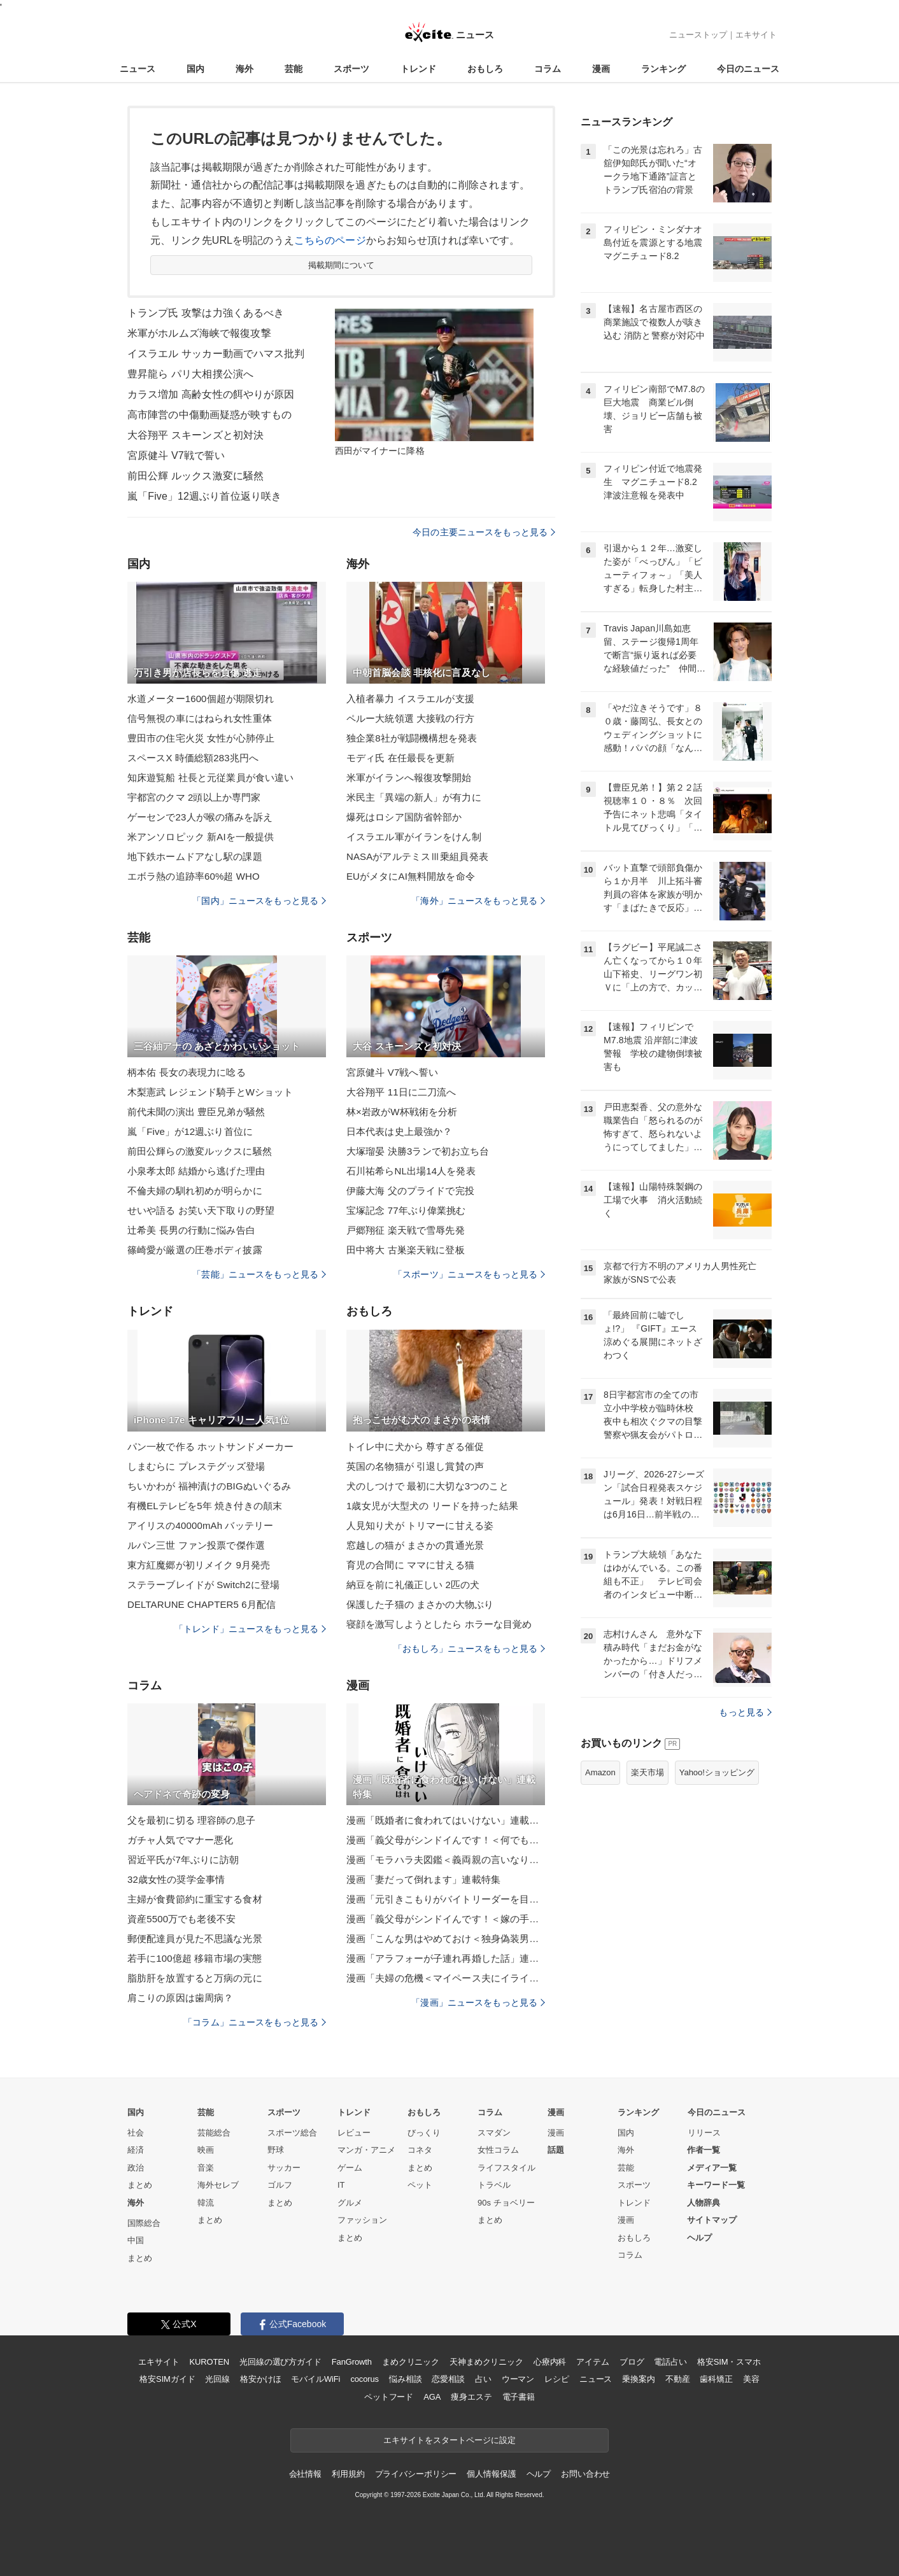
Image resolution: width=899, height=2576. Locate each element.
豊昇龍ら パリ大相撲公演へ (190, 374)
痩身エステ (471, 2397)
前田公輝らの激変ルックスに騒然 (199, 1151)
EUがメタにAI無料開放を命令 (410, 876)
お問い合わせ (585, 2474)
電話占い (670, 2362)
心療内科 (550, 2362)
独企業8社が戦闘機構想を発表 (411, 738)
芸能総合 (213, 2132)
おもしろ (485, 69)
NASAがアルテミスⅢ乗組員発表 (417, 856)
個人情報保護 (491, 2474)
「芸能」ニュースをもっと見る (259, 1274)
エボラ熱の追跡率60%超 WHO (193, 876)
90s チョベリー (506, 2202)
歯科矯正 (716, 2379)
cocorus (364, 2379)
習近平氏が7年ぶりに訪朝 (183, 1859)
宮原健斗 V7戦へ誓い (392, 1072)
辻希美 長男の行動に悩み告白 (191, 1230)
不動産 (677, 2379)
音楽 (205, 2167)
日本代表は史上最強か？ (399, 1131)
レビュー (354, 2132)
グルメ (349, 2202)
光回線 (217, 2379)
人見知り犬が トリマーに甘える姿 (419, 1525)
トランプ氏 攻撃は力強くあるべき (205, 312)
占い (483, 2379)
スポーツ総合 (292, 2132)
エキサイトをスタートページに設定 (449, 2440)
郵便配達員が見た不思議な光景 (194, 1938)
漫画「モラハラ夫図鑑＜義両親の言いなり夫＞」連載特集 (445, 1859)
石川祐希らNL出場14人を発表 (411, 1170)
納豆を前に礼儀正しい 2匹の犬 (412, 1584)
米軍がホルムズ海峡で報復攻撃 (199, 333)
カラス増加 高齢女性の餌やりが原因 (211, 394)
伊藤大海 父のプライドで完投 (410, 1190)
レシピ (556, 2379)
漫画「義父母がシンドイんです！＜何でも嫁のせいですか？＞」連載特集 (445, 1839)
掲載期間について (341, 265)
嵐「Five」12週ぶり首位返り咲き (204, 496)
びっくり (424, 2132)
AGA (432, 2397)
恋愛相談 (448, 2379)
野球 (275, 2150)
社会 (135, 2132)
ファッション (362, 2220)
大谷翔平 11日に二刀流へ (401, 1092)
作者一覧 (703, 2150)
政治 (135, 2167)
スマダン (494, 2132)
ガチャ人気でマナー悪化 (180, 1839)
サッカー (284, 2167)
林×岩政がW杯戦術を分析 (401, 1111)
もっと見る (745, 1712)
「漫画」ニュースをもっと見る (478, 2002)
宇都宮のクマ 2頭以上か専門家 (193, 797)
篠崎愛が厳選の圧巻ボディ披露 (194, 1249)
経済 (135, 2150)
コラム (547, 69)
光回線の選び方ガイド (280, 2362)
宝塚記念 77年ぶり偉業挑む (406, 1210)
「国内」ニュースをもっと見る (259, 901)
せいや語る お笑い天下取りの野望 (200, 1210)
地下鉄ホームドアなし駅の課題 (194, 856)
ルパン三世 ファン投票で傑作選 (196, 1545)
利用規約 (348, 2474)
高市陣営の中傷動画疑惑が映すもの (209, 414)
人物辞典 (703, 2202)
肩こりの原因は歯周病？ (180, 1997)
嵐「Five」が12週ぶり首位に (190, 1131)
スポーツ (351, 69)
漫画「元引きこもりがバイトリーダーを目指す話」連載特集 (445, 1899)
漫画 (601, 69)
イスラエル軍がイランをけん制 (413, 836)
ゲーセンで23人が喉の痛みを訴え (200, 817)
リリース (704, 2132)
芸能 (293, 69)
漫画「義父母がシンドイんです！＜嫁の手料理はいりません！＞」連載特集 (445, 1918)
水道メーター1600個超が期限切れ (200, 698)
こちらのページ (330, 240)
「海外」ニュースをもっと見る (478, 901)
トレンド (418, 69)
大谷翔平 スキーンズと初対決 (195, 435)
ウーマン (518, 2379)
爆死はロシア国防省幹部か (404, 817)
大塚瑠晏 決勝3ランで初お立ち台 (417, 1151)
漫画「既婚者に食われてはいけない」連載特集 (445, 1820)
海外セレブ (218, 2185)
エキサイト (756, 34)
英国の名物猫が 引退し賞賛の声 (415, 1466)
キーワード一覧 (716, 2185)
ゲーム (349, 2167)
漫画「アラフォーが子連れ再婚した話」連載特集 (445, 1958)
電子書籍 (518, 2397)
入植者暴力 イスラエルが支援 (410, 698)
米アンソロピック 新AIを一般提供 (200, 836)
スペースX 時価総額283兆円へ (192, 757)
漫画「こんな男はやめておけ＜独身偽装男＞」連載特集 (445, 1938)
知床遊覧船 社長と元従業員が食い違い (210, 777)
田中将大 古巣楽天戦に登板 (405, 1249)
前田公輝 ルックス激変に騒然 (195, 475)
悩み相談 (405, 2379)
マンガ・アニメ (366, 2150)
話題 (556, 2150)
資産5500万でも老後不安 (181, 1918)
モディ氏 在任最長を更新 (400, 757)
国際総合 (143, 2223)
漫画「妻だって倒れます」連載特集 (423, 1879)
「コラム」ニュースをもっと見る (254, 2022)
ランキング (663, 69)
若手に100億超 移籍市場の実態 (194, 1958)
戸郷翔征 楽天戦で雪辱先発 (405, 1230)
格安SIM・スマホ (729, 2362)
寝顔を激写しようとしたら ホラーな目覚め (439, 1624)
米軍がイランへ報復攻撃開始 (409, 777)
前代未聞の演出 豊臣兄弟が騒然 (196, 1111)
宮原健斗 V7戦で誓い (176, 455)
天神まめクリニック (486, 2362)
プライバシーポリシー (416, 2474)
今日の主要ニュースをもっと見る (484, 532)
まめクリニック (410, 2362)
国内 (195, 69)
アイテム (592, 2362)
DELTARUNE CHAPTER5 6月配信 (201, 1604)
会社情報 (305, 2474)
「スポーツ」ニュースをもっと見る (469, 1274)
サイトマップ (712, 2220)
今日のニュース (748, 69)
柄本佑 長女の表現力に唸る (186, 1072)
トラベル (494, 2185)
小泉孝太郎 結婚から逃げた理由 (196, 1170)
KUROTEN (209, 2362)
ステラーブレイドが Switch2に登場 (203, 1584)
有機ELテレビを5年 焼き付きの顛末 (204, 1505)
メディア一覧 (712, 2167)
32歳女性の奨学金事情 (176, 1879)
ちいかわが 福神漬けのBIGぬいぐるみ (209, 1486)
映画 (205, 2150)
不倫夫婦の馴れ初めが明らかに (194, 1190)
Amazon (600, 1772)
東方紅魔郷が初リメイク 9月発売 (198, 1564)
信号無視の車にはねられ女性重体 (199, 718)
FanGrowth (352, 2362)
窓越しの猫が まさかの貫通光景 (415, 1545)
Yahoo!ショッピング (716, 1772)
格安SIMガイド (167, 2379)
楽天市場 (647, 1772)
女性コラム (498, 2150)
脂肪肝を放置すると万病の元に (194, 1978)
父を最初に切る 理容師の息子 (191, 1820)
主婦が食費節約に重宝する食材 (194, 1899)
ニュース (137, 69)
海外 (244, 69)
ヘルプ (699, 2237)
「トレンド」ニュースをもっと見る (250, 1629)
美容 (751, 2379)
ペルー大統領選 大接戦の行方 (410, 718)
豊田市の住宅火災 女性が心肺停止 (200, 738)
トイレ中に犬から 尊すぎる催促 (415, 1446)
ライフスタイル (506, 2167)
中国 (135, 2240)
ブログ (631, 2362)
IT (341, 2185)
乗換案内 (638, 2379)
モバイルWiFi (315, 2379)
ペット (419, 2185)
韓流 (205, 2202)
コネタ (419, 2150)
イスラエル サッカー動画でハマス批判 (216, 353)
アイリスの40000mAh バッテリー (200, 1525)
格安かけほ (260, 2379)
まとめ (139, 2185)
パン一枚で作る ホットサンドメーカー (210, 1446)
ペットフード (388, 2397)
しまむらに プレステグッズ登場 (196, 1466)
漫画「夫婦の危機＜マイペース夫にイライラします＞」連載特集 (445, 1978)
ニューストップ (698, 34)
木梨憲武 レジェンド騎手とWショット (210, 1092)
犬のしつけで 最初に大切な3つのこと (427, 1486)
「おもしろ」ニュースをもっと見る (469, 1648)
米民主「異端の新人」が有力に (413, 797)
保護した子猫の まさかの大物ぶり (419, 1604)
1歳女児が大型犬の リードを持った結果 (432, 1505)
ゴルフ (279, 2185)
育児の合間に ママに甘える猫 (410, 1564)
